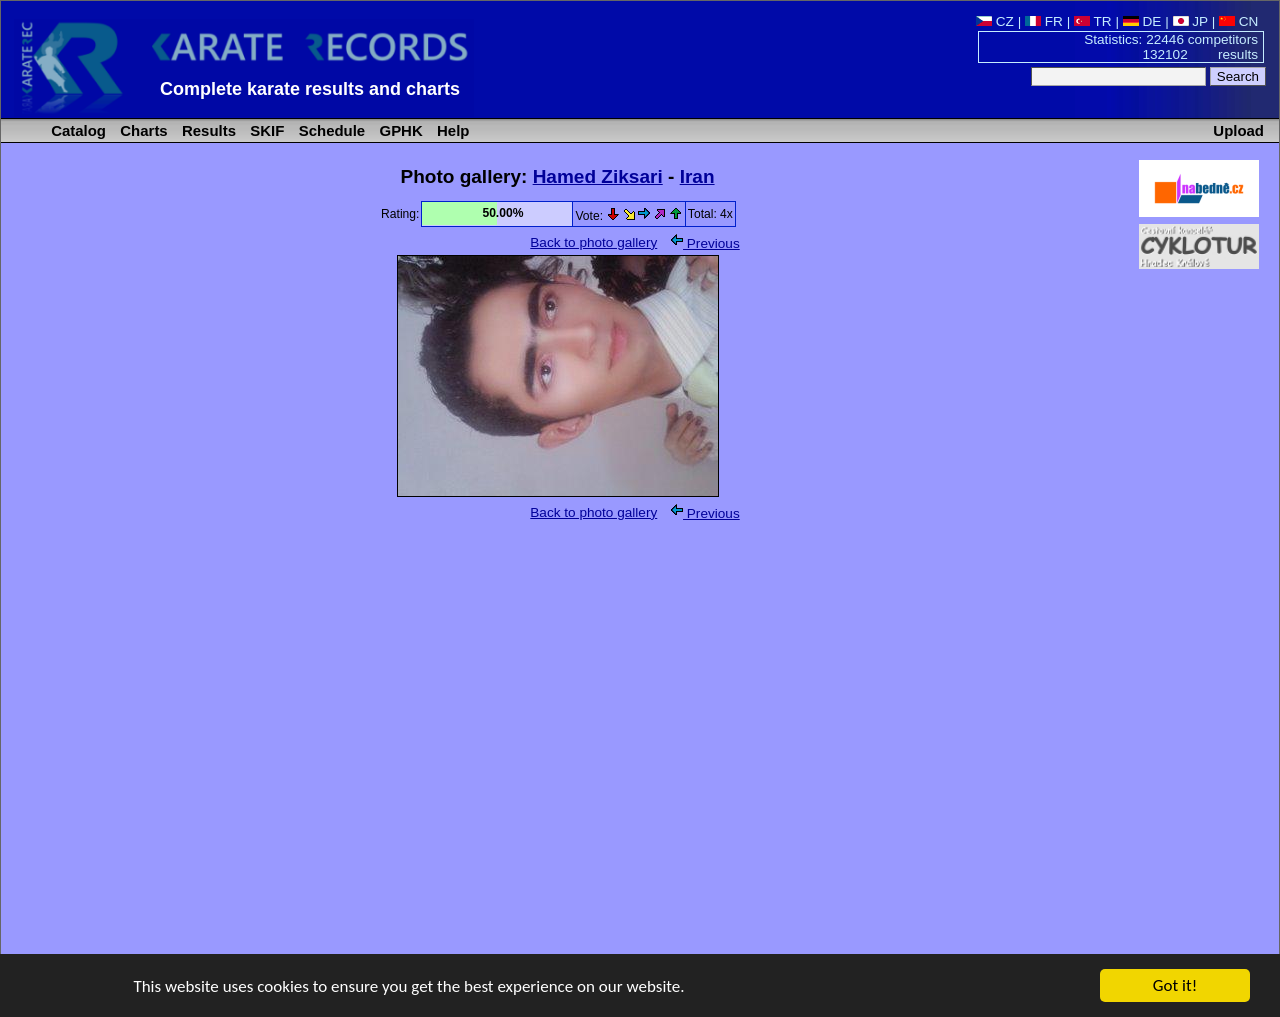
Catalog (76, 130)
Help (451, 130)
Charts (142, 130)
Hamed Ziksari (598, 176)
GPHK (398, 130)
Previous (705, 243)
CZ (995, 21)
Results (207, 130)
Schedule (330, 130)
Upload (1238, 130)
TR (1093, 21)
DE (1142, 21)
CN (1238, 21)
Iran (697, 176)
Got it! (1175, 989)
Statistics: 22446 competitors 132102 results (1171, 47)
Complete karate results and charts (310, 89)
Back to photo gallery (593, 242)
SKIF (265, 130)
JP (1190, 21)
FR (1044, 21)
